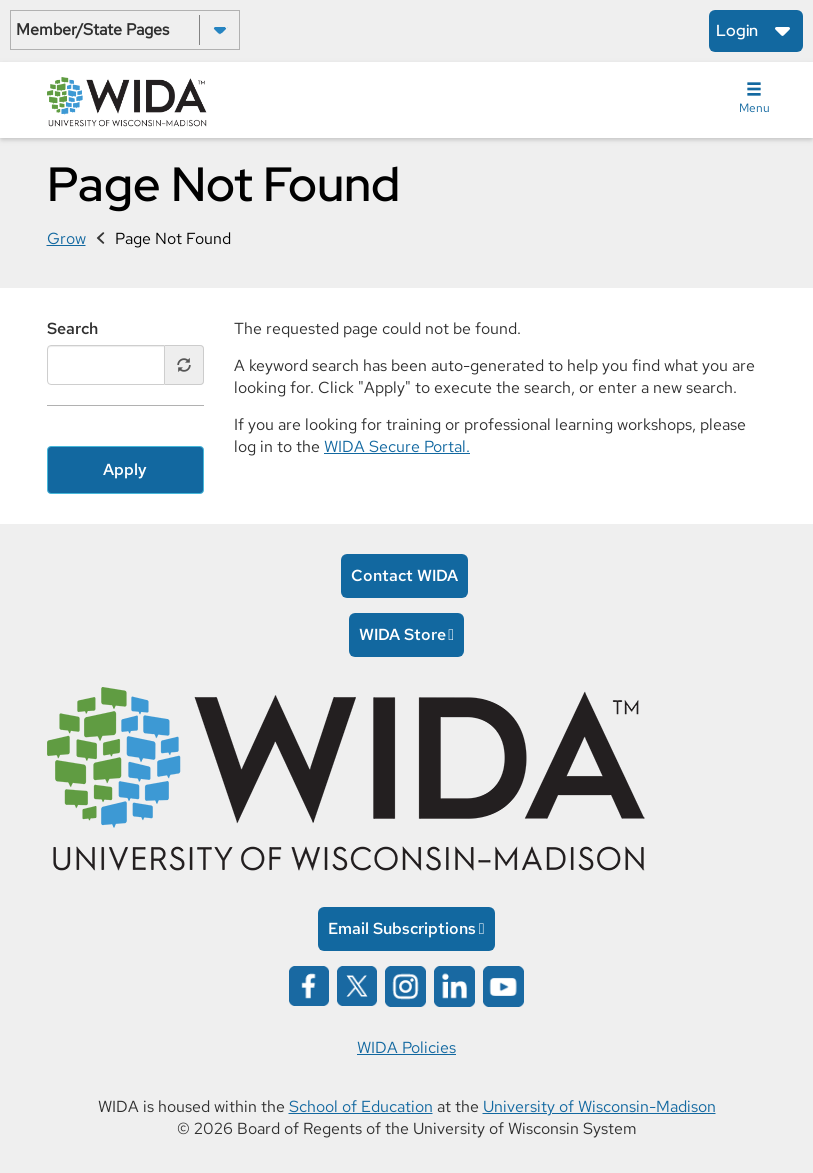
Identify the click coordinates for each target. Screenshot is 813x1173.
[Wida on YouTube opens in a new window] (503, 984)
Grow (66, 238)
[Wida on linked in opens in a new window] (454, 984)
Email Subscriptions (402, 928)
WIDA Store (402, 634)
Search (72, 328)
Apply (125, 469)
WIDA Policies (406, 1047)
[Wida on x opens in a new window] (357, 984)
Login (737, 30)
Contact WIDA (404, 575)
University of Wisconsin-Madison (599, 1106)
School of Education (361, 1106)
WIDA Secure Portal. (397, 446)
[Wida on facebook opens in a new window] (309, 984)
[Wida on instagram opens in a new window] (405, 984)
